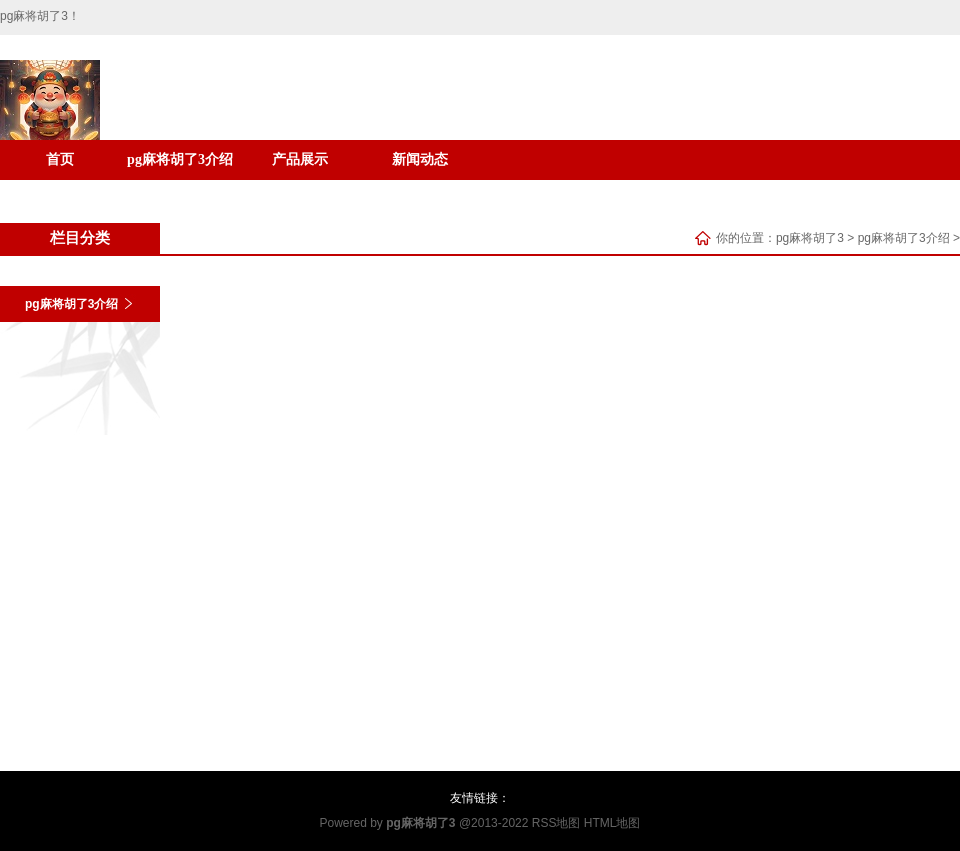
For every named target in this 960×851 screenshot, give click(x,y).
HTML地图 (612, 823)
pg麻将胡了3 (810, 238)
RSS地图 (556, 823)
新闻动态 (420, 159)
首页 (60, 159)
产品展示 (300, 159)
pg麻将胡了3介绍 (180, 159)
